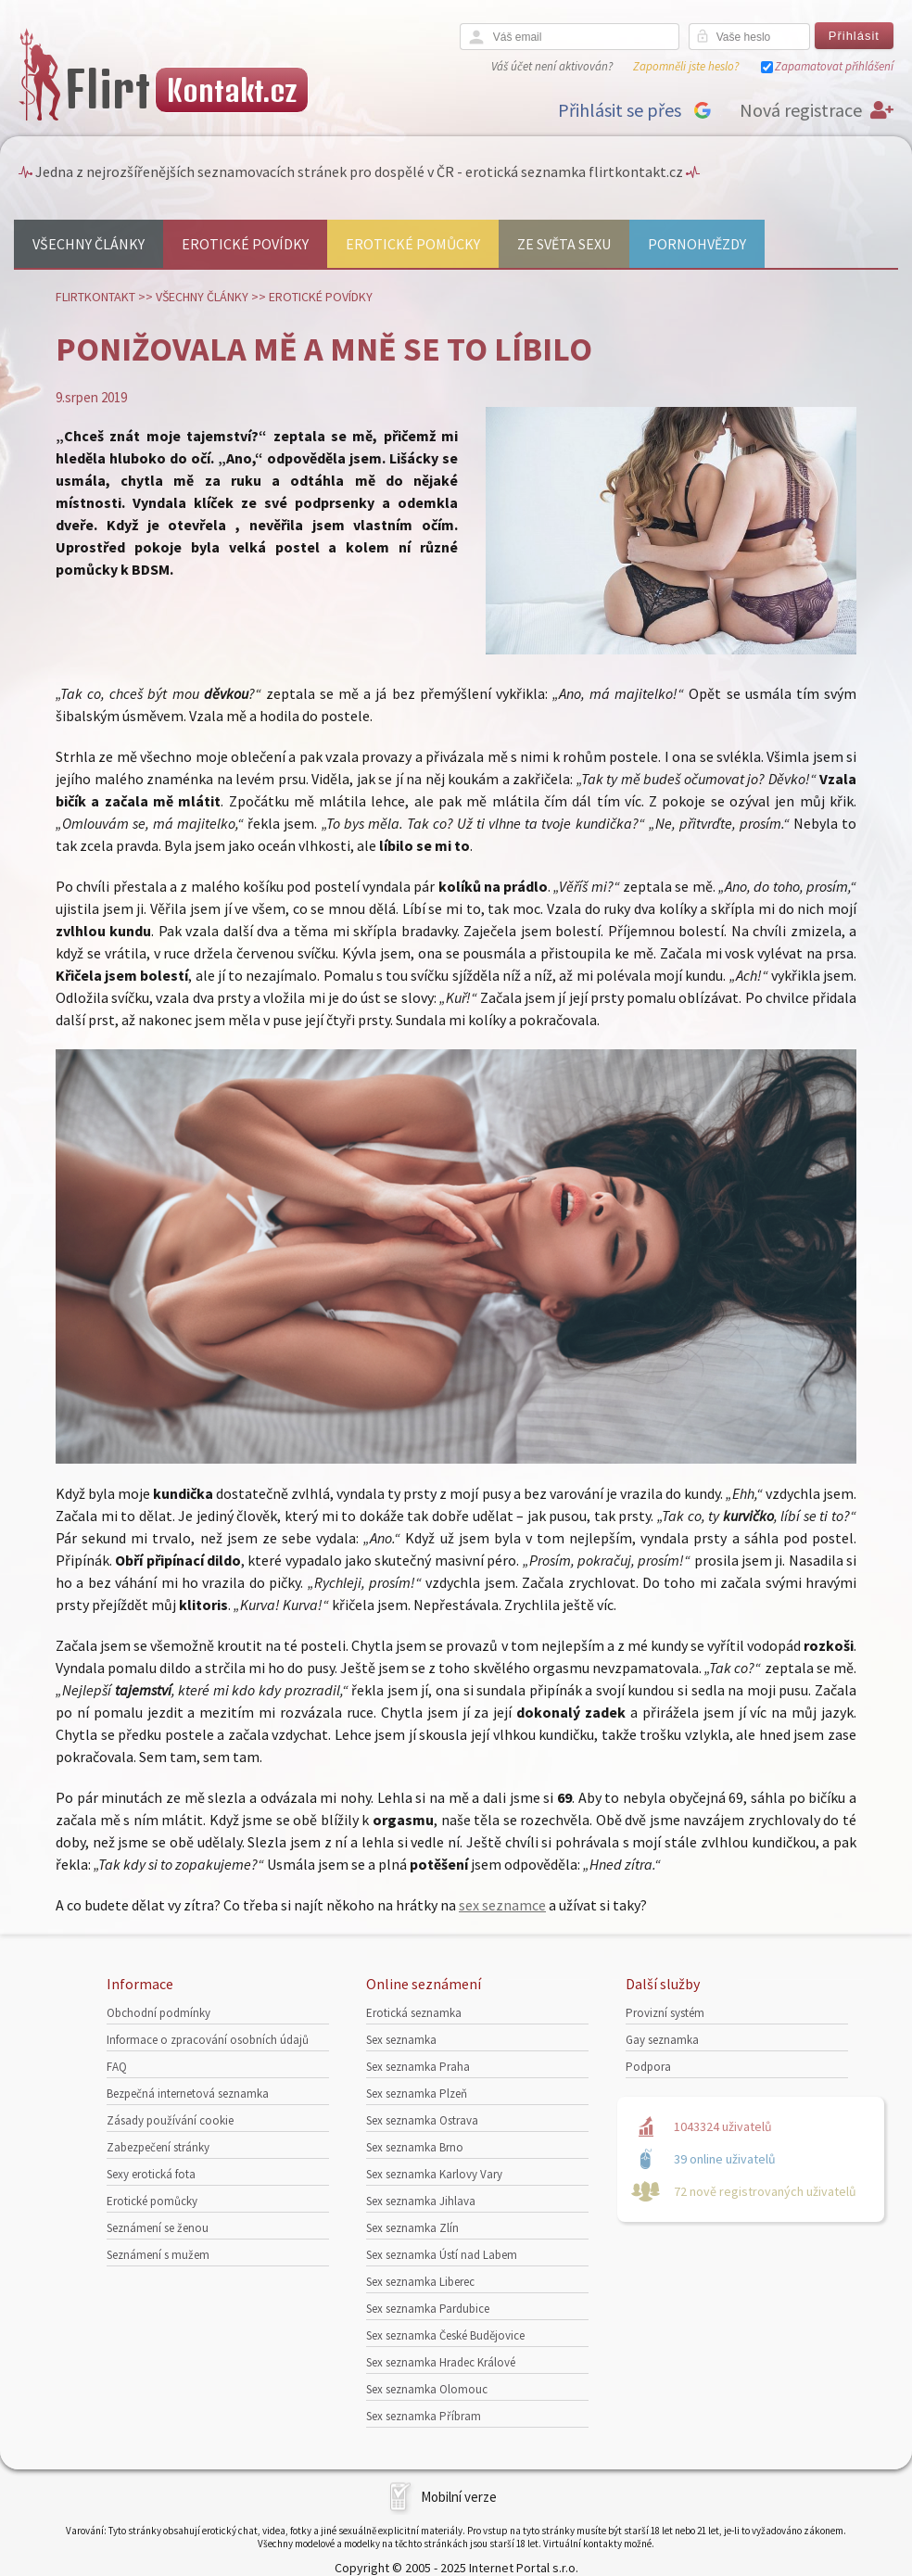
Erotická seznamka (414, 2013)
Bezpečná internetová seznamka (188, 2093)
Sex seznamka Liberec (420, 2282)
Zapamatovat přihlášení (834, 66)
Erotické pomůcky (413, 244)
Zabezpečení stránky (158, 2147)
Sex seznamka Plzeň (416, 2093)
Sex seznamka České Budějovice (445, 2335)
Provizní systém (665, 2013)
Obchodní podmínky (158, 2013)
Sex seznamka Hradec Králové (440, 2362)
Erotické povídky (245, 244)
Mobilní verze (459, 2497)
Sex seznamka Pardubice (427, 2308)
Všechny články (88, 244)
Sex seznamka (401, 2040)
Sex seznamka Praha (418, 2067)
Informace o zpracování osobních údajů (208, 2040)
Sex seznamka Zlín (412, 2228)
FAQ (117, 2067)
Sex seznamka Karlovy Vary (434, 2174)
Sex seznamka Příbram (423, 2416)
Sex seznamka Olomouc (427, 2389)
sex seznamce (502, 1905)
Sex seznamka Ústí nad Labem (441, 2255)
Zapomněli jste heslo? (686, 66)
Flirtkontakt (95, 296)
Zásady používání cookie (170, 2120)
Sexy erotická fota (151, 2174)
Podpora (648, 2067)
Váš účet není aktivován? (552, 66)
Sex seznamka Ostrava (422, 2120)
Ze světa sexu (564, 244)
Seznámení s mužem (158, 2255)
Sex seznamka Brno (414, 2147)
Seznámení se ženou (158, 2228)
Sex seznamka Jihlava (420, 2201)
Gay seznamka (662, 2040)
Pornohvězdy (697, 244)
